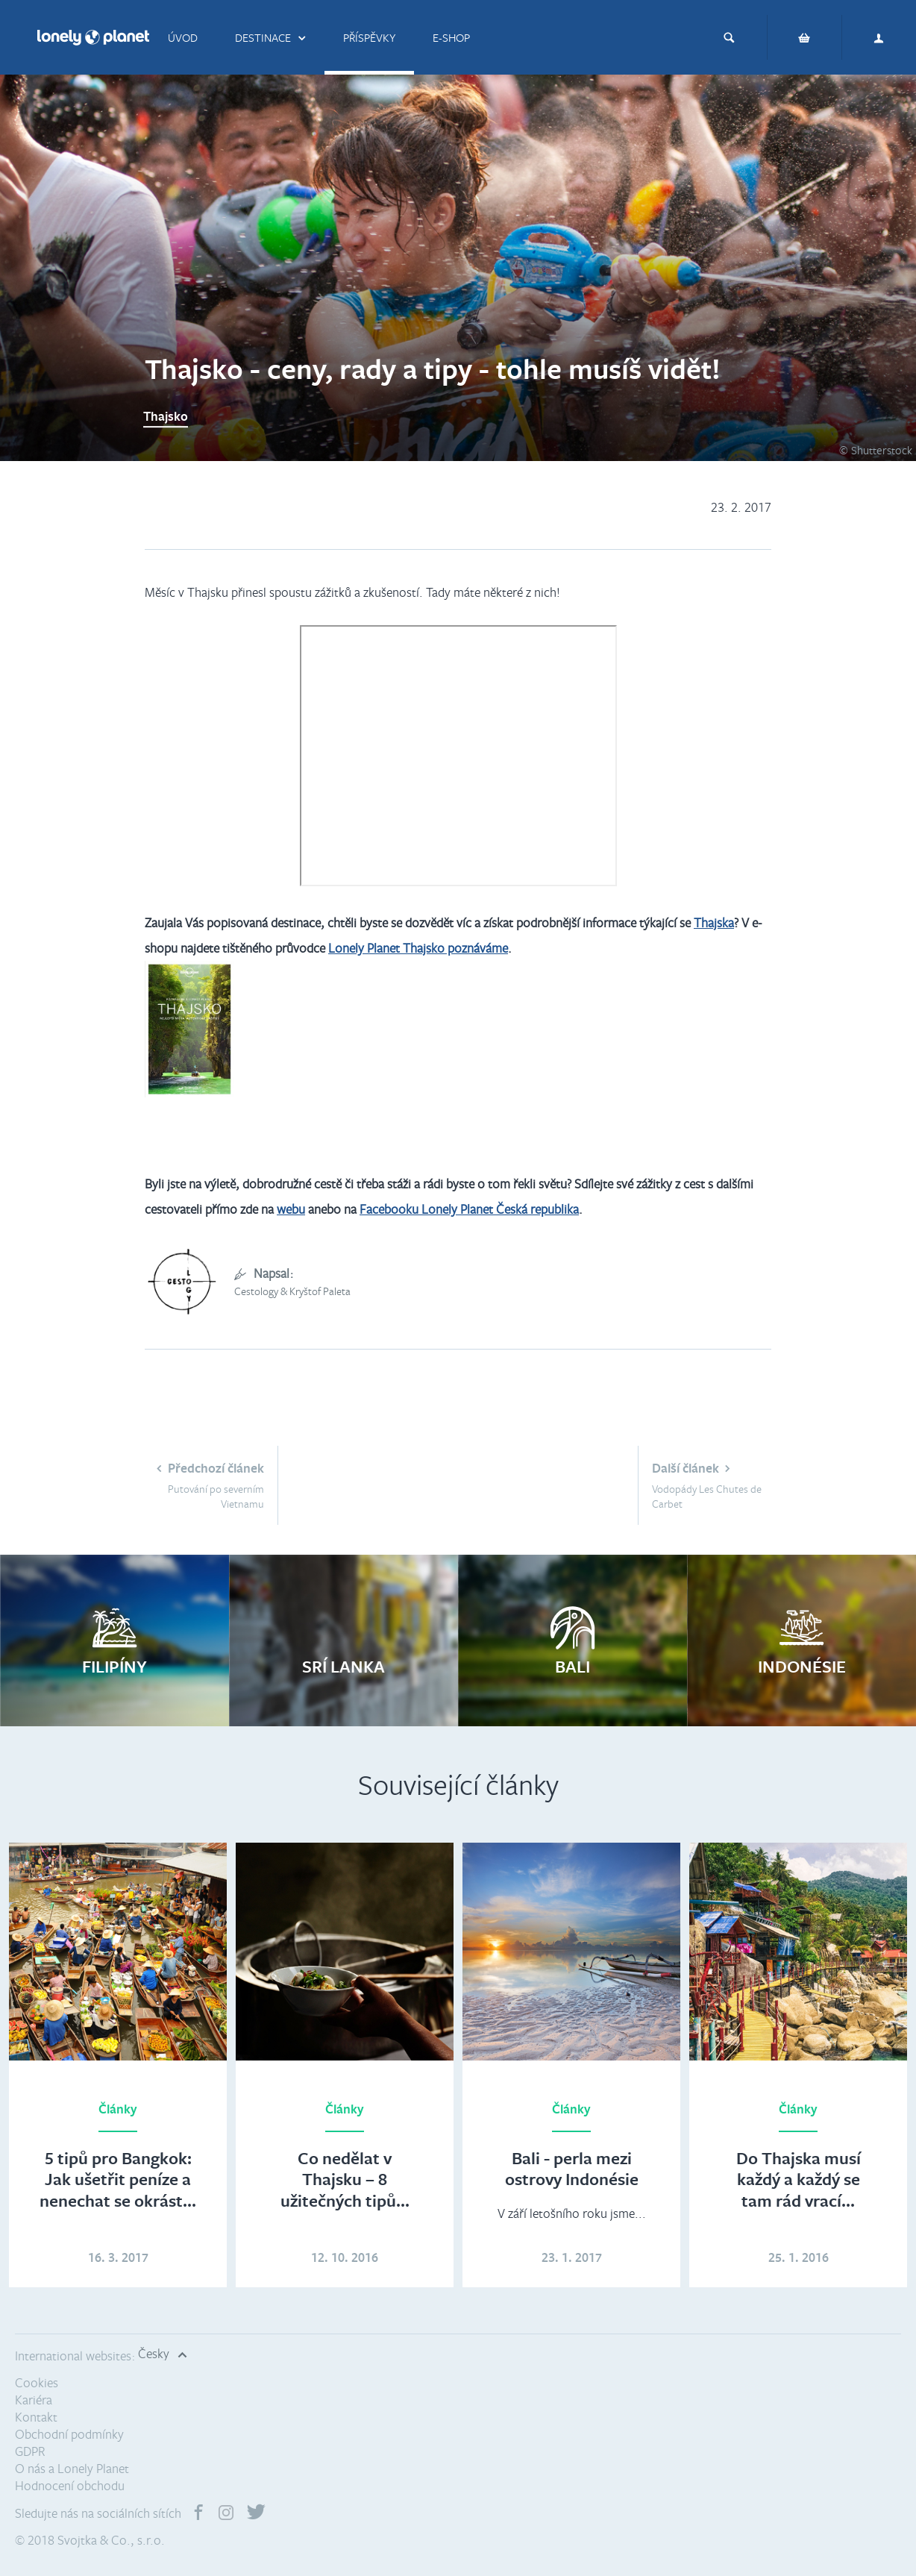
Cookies (36, 2382)
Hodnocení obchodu (70, 2485)
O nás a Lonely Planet (72, 2468)
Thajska (714, 922)
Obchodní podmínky (69, 2433)
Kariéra (33, 2399)
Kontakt (36, 2416)
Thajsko (165, 415)
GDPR (30, 2451)
